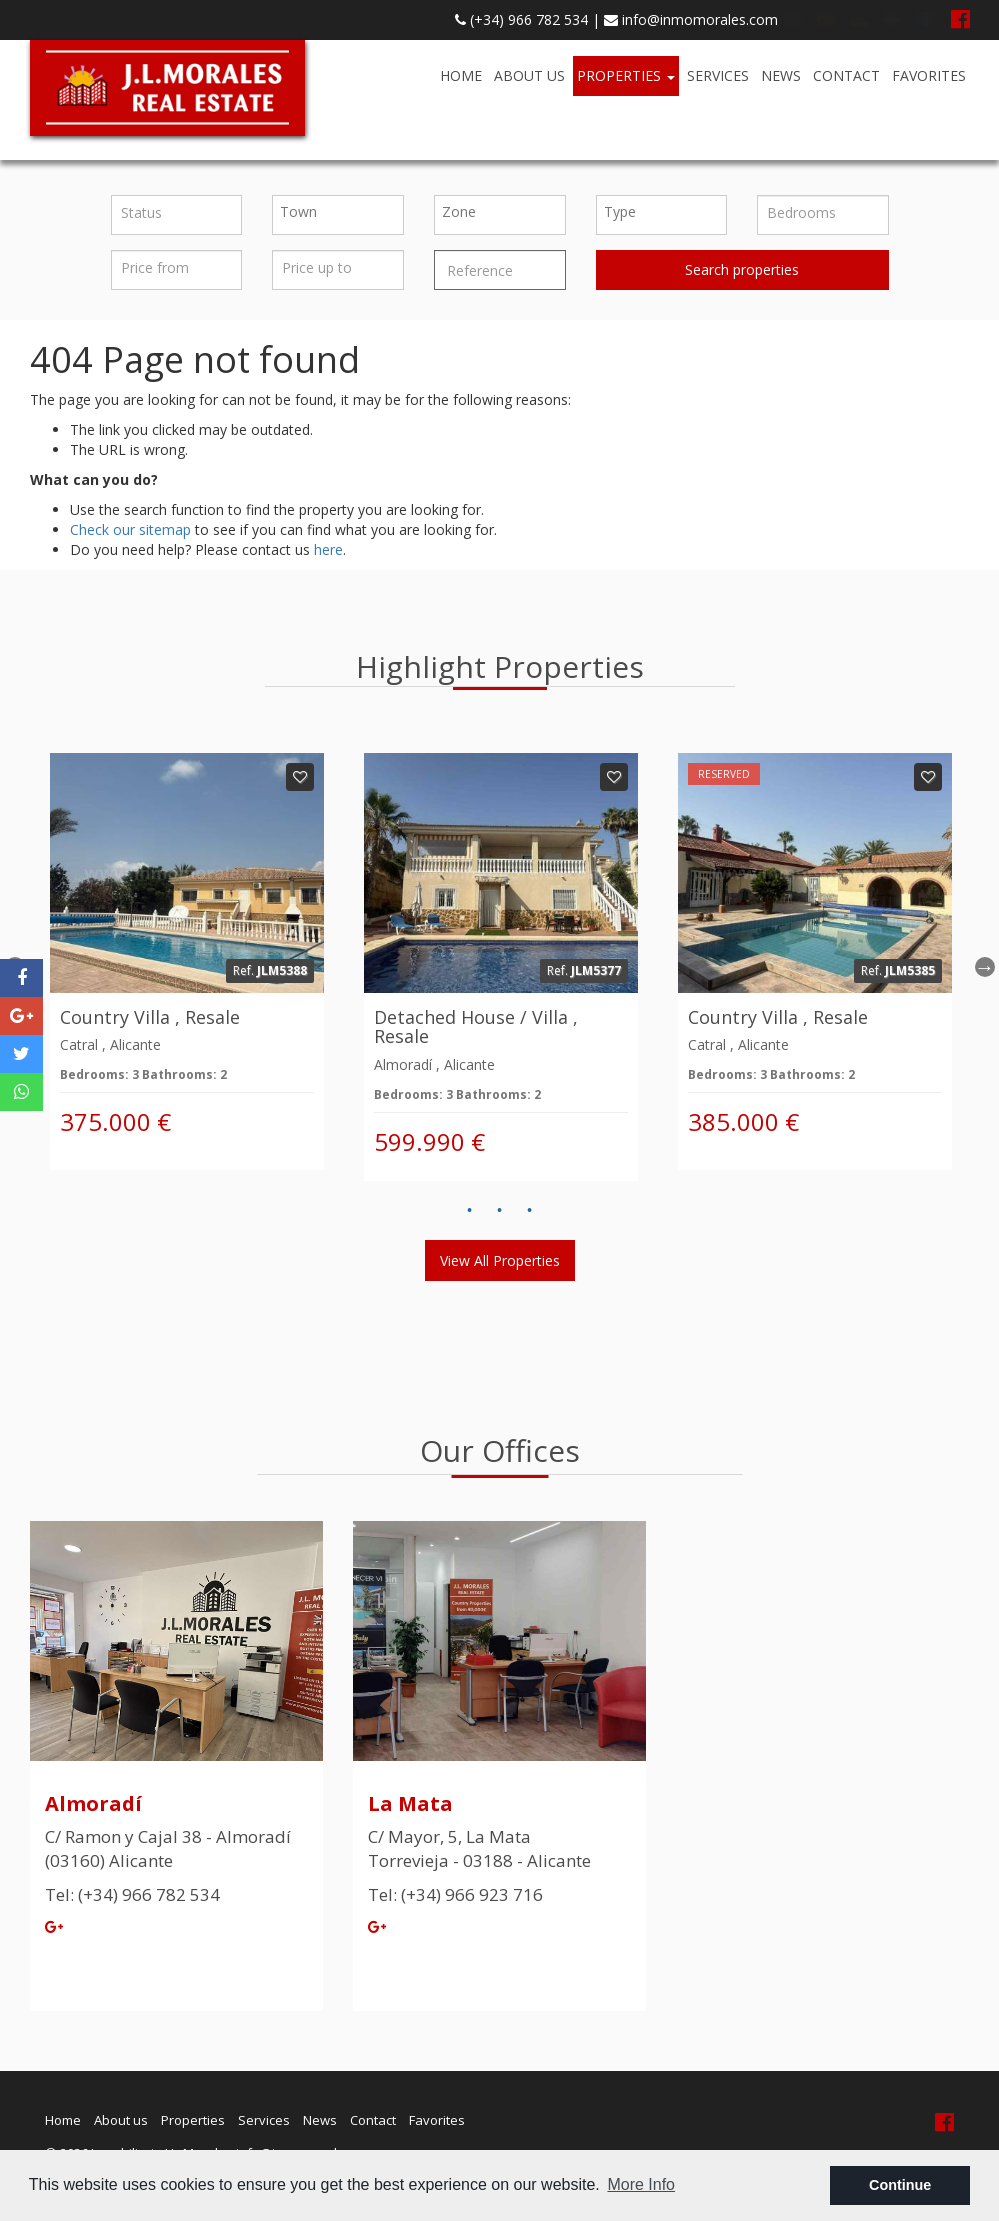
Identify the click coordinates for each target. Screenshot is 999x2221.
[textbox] (343, 212)
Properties (626, 75)
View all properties (500, 1260)
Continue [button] (900, 2185)
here (328, 549)
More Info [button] (641, 2184)
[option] (187, 961)
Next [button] (985, 967)
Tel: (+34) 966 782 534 (132, 1894)
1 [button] (470, 1211)
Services (718, 75)
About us (529, 75)
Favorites (929, 75)
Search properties (742, 269)
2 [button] (500, 1211)
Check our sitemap (130, 529)
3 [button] (530, 1211)
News (781, 75)
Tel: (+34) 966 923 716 (455, 1894)
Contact (846, 75)
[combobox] (338, 215)
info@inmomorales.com (691, 19)
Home (461, 75)
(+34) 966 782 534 (521, 19)
